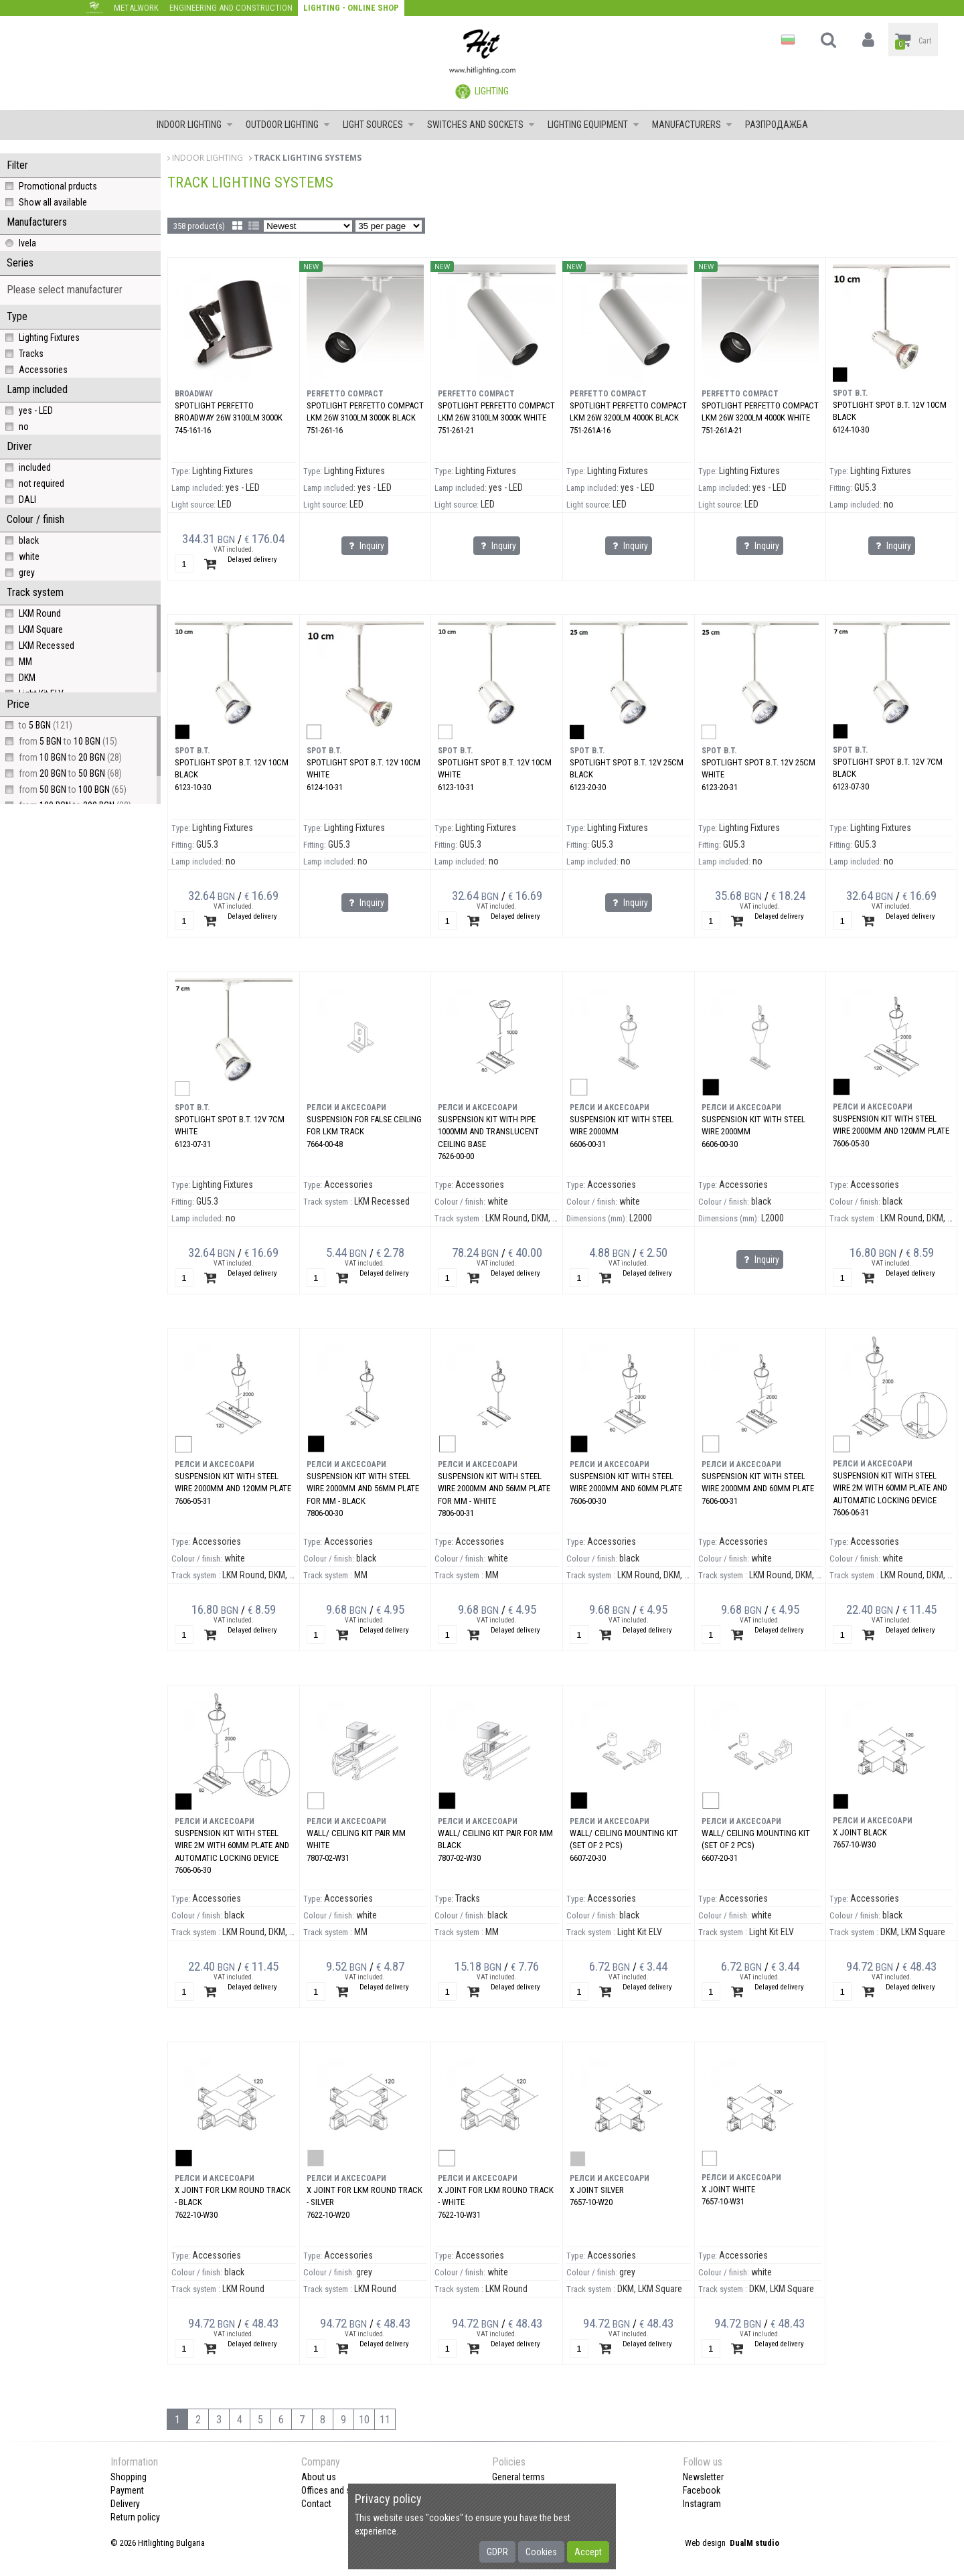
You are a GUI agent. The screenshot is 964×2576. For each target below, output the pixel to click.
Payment (127, 2490)
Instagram (702, 2503)
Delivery (125, 2503)
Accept (588, 2552)
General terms (518, 2477)
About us (318, 2477)
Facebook (701, 2490)
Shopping (128, 2477)
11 (385, 2419)
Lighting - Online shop (351, 8)
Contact (316, 2503)
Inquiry (364, 545)
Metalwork (136, 8)
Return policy (135, 2517)
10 (364, 2419)
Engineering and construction (231, 8)
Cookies (541, 2552)
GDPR (497, 2552)
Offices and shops (335, 2490)
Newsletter (703, 2477)
